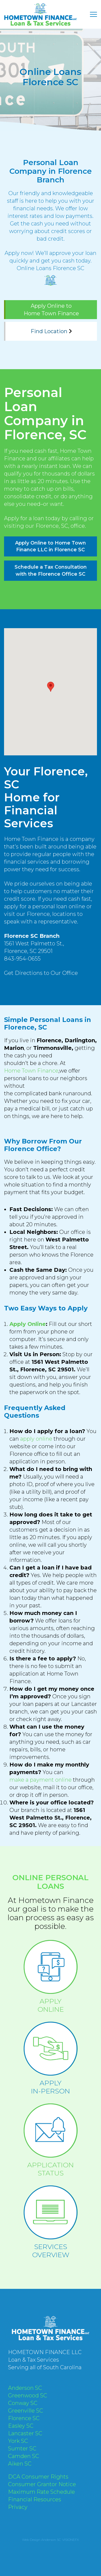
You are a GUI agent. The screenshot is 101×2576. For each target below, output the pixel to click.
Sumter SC (22, 2448)
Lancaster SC (25, 2433)
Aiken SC (20, 2463)
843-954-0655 (22, 958)
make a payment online (40, 1780)
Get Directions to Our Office (41, 973)
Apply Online (27, 1324)
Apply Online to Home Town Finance (51, 310)
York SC (18, 2441)
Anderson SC (25, 2388)
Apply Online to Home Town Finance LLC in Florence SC (50, 546)
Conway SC (22, 2403)
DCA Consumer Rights (38, 2476)
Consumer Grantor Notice (42, 2484)
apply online (36, 1439)
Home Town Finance (31, 1070)
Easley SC (20, 2426)
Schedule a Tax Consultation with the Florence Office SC (51, 570)
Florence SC (24, 2418)
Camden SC (23, 2456)
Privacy (17, 2507)
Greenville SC (25, 2410)
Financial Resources (34, 2499)
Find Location (51, 331)
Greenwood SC (27, 2395)
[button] (50, 687)
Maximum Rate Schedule (41, 2492)
